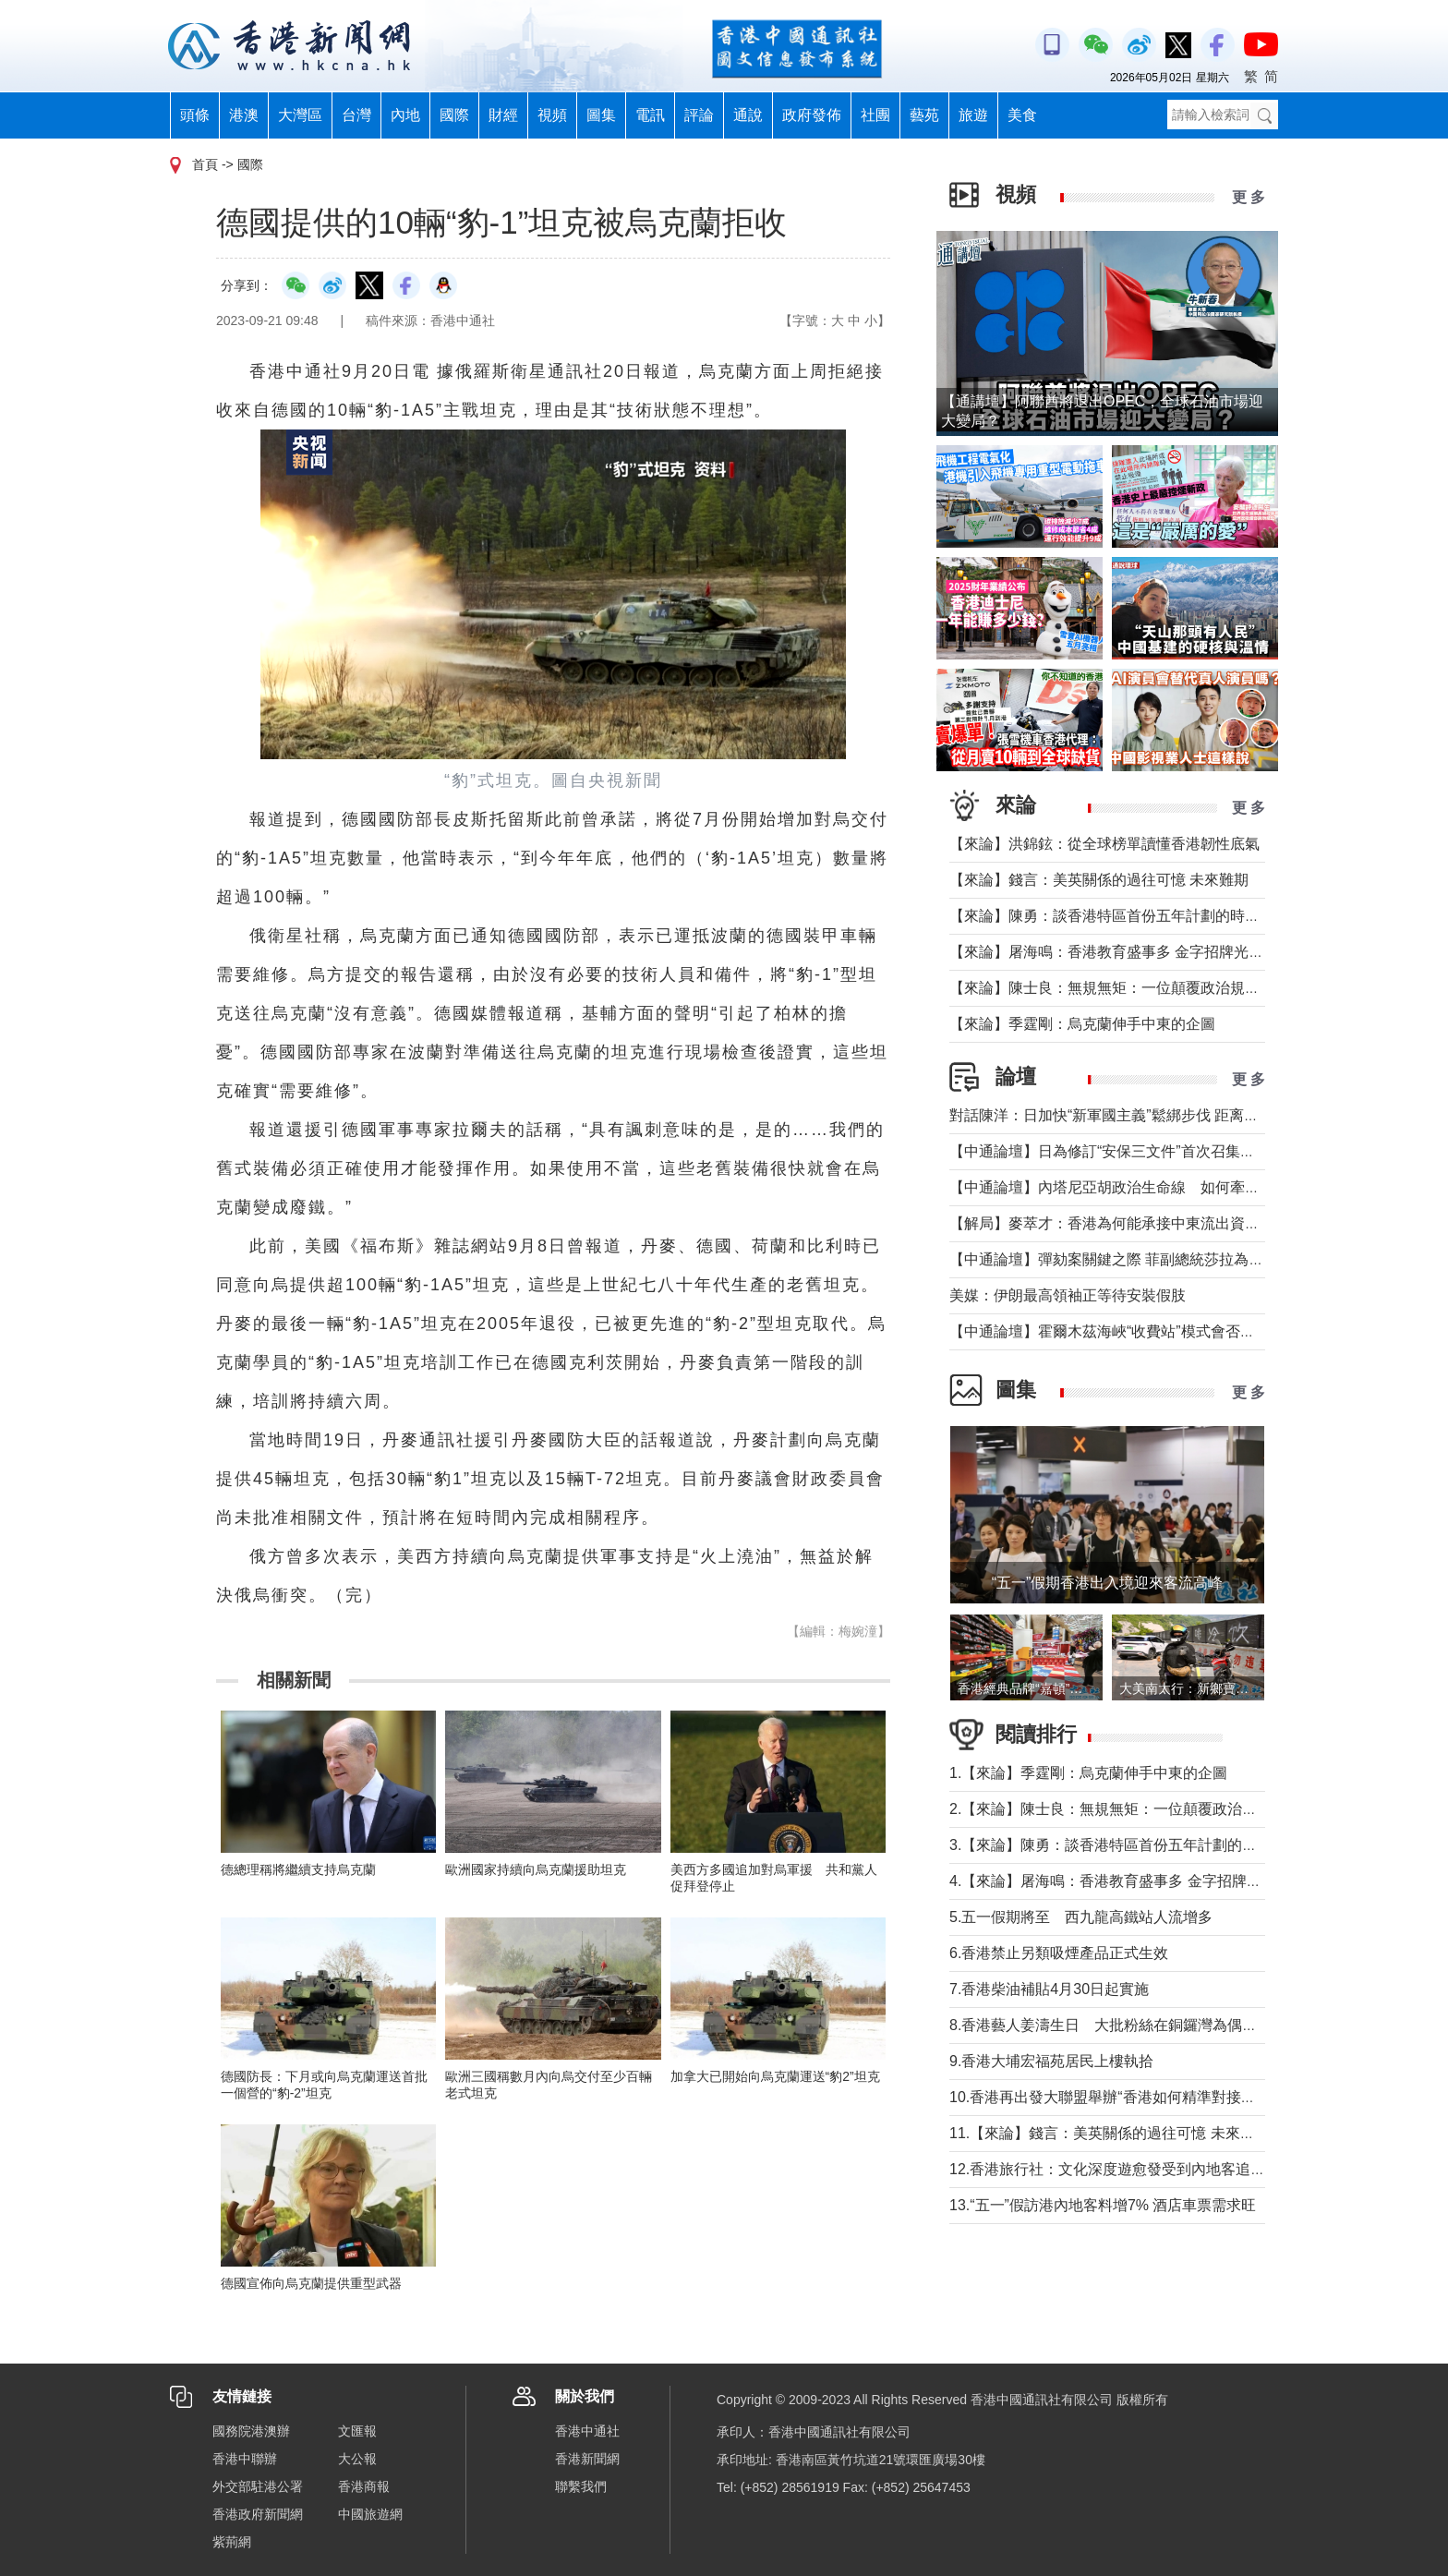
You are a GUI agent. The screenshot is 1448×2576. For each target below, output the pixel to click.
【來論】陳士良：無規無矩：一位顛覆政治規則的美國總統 (1141, 988)
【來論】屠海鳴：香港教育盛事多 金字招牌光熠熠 (1113, 952)
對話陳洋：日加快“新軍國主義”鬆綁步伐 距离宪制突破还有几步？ (1163, 1115)
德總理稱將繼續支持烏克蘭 (298, 1869)
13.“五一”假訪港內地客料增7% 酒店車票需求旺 (1102, 2205)
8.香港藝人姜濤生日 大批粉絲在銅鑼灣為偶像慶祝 (1117, 2025)
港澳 (244, 115)
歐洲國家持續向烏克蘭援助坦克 (535, 1869)
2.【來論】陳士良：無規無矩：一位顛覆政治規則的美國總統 (1147, 1809)
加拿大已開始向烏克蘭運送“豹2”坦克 (775, 2076)
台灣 (356, 115)
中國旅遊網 (370, 2514)
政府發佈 (811, 115)
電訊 (650, 115)
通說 (748, 115)
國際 (454, 115)
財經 (503, 115)
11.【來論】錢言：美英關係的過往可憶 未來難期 (1109, 2133)
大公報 (357, 2458)
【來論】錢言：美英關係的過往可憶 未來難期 (1099, 880)
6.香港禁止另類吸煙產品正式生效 (1058, 1953)
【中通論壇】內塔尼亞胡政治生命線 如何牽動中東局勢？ (1141, 1187)
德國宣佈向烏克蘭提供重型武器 (311, 2283)
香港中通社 (587, 2431)
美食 (1022, 115)
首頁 (205, 164)
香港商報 (364, 2486)
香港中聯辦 (244, 2458)
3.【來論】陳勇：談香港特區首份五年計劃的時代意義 (1125, 1845)
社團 (875, 115)
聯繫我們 (581, 2486)
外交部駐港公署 (257, 2486)
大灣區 (300, 115)
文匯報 (357, 2431)
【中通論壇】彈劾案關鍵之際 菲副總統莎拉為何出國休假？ (1143, 1259)
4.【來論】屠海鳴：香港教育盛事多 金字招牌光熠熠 (1120, 1881)
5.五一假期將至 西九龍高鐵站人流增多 (1081, 1917)
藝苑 (924, 115)
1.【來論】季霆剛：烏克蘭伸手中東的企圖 (1088, 1773)
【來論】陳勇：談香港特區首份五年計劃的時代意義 (1119, 916)
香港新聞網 (587, 2458)
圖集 (601, 115)
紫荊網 (231, 2541)
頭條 (195, 115)
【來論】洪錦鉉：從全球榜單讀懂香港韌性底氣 (1104, 844)
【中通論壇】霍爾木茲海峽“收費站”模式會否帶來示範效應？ (1146, 1331)
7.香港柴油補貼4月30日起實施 (1049, 1989)
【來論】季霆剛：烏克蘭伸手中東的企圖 (1082, 1024)
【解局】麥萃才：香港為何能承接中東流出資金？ (1111, 1223)
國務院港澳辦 (251, 2431)
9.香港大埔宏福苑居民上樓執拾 (1051, 2061)
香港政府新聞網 (257, 2514)
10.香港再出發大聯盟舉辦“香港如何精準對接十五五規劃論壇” (1149, 2097)
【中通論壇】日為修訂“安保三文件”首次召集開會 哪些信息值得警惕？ (1183, 1151)
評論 (699, 115)
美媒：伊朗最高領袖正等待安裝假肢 (1067, 1295)
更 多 (1248, 197)
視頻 (552, 115)
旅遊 (973, 115)
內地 (405, 115)
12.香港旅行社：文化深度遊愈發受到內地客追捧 (1107, 2169)
